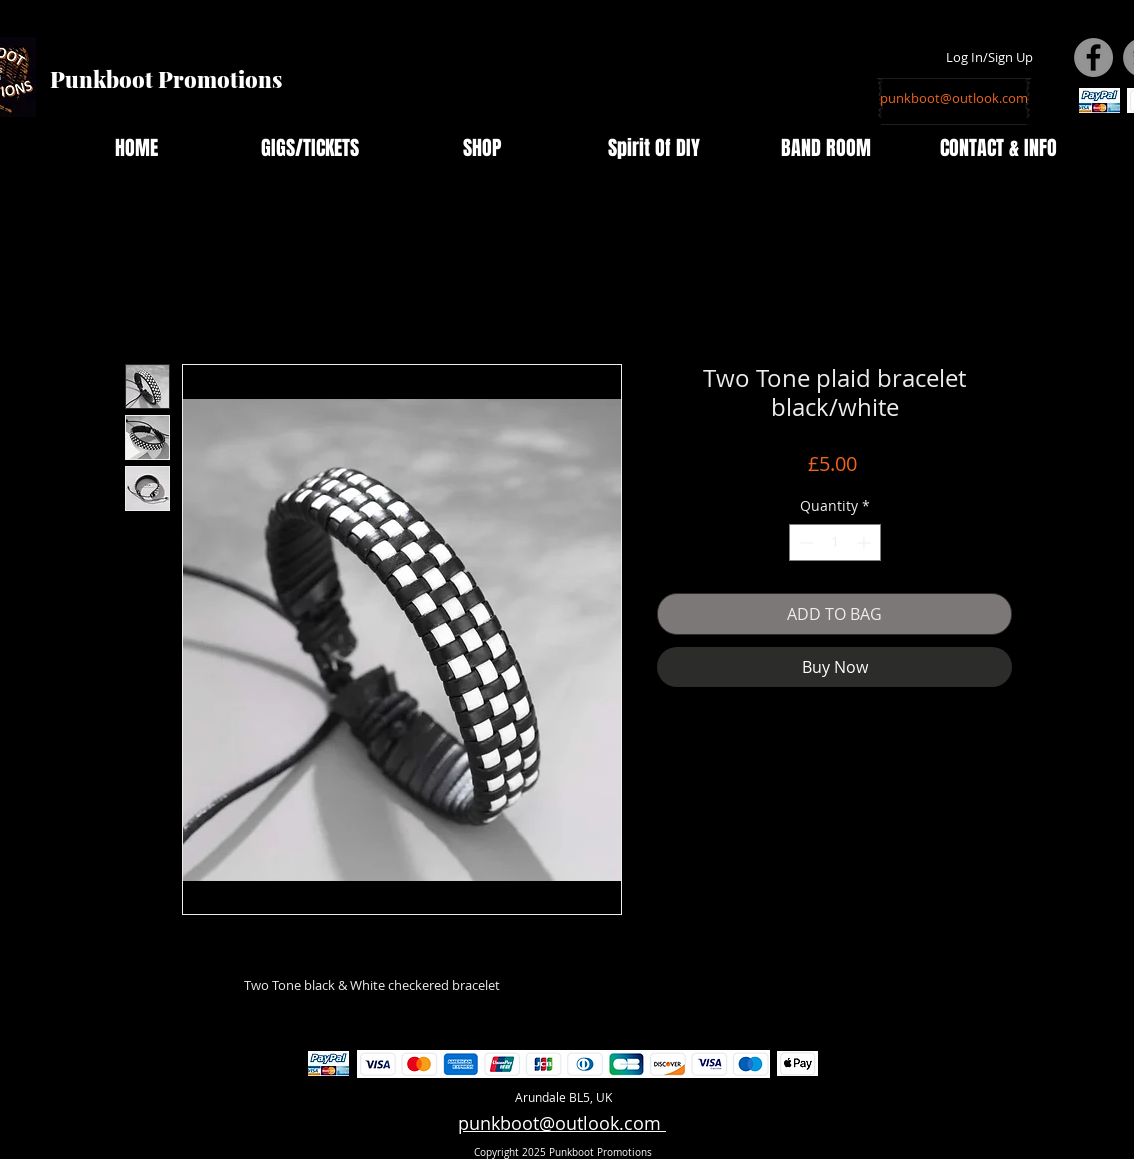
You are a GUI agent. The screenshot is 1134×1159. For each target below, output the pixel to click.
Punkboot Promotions (166, 79)
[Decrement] (804, 542)
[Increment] (865, 542)
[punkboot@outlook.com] (954, 98)
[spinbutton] (835, 542)
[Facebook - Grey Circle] (1093, 57)
